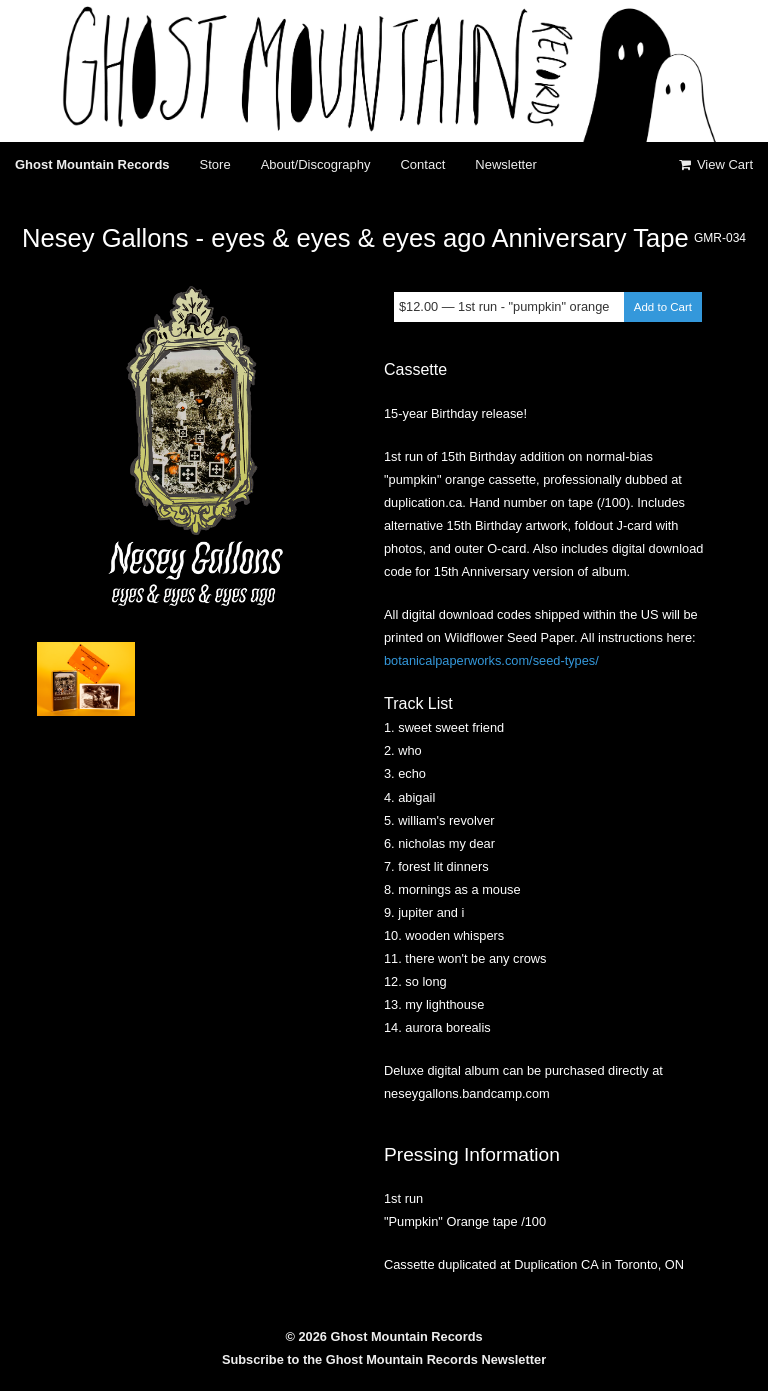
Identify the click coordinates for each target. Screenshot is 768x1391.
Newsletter (505, 164)
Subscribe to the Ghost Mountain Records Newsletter (384, 1359)
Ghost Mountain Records (92, 164)
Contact (422, 164)
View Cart (715, 164)
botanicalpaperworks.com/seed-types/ (491, 660)
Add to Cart (663, 307)
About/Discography (316, 164)
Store (215, 164)
